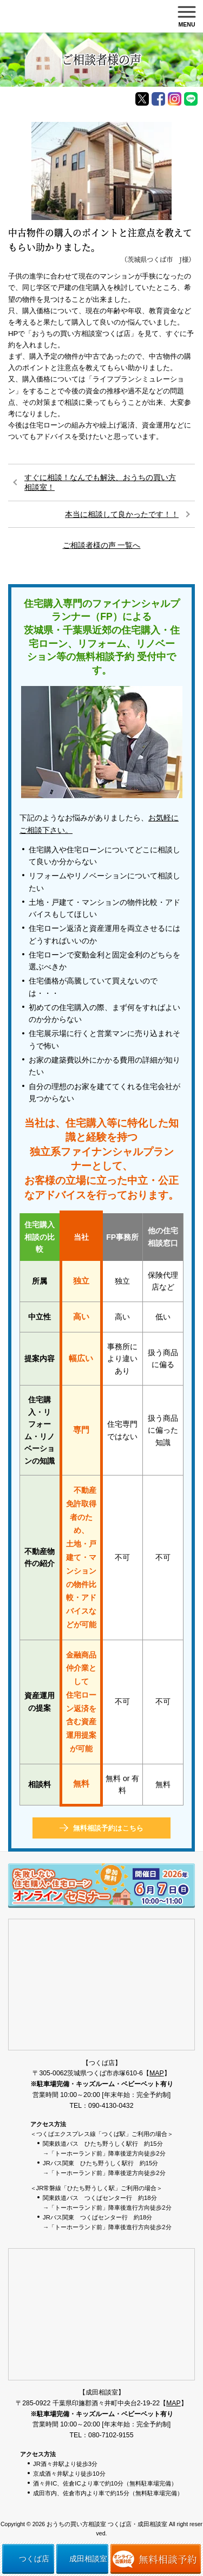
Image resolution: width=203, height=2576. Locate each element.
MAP (156, 2073)
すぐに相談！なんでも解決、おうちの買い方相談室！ (100, 482)
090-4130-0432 (111, 2105)
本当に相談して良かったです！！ (122, 514)
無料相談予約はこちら (108, 1828)
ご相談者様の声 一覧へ (102, 545)
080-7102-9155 (111, 2435)
